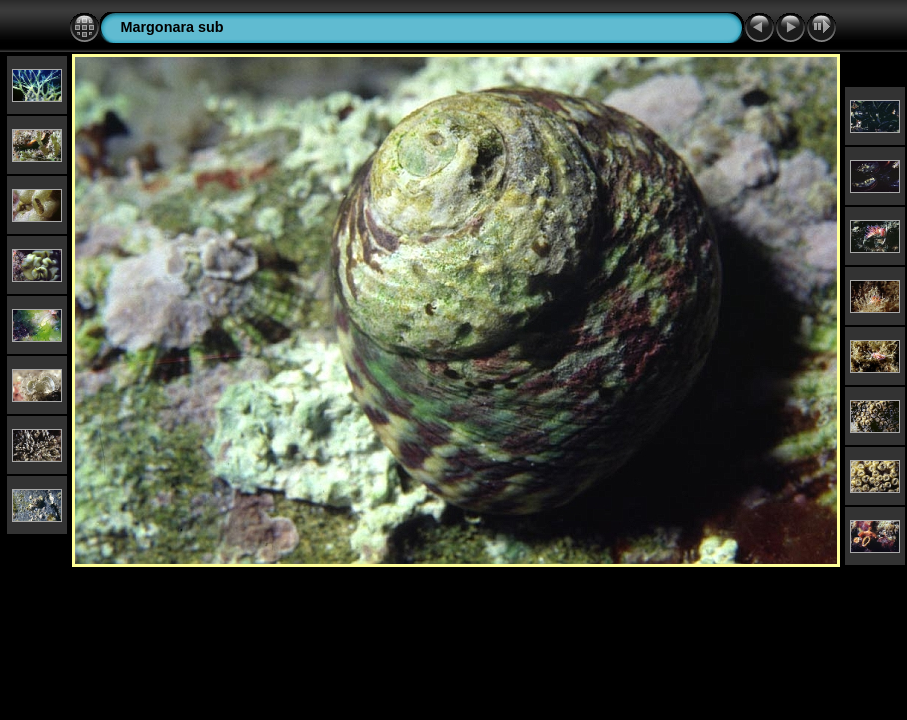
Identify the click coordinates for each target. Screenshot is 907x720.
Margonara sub (171, 27)
